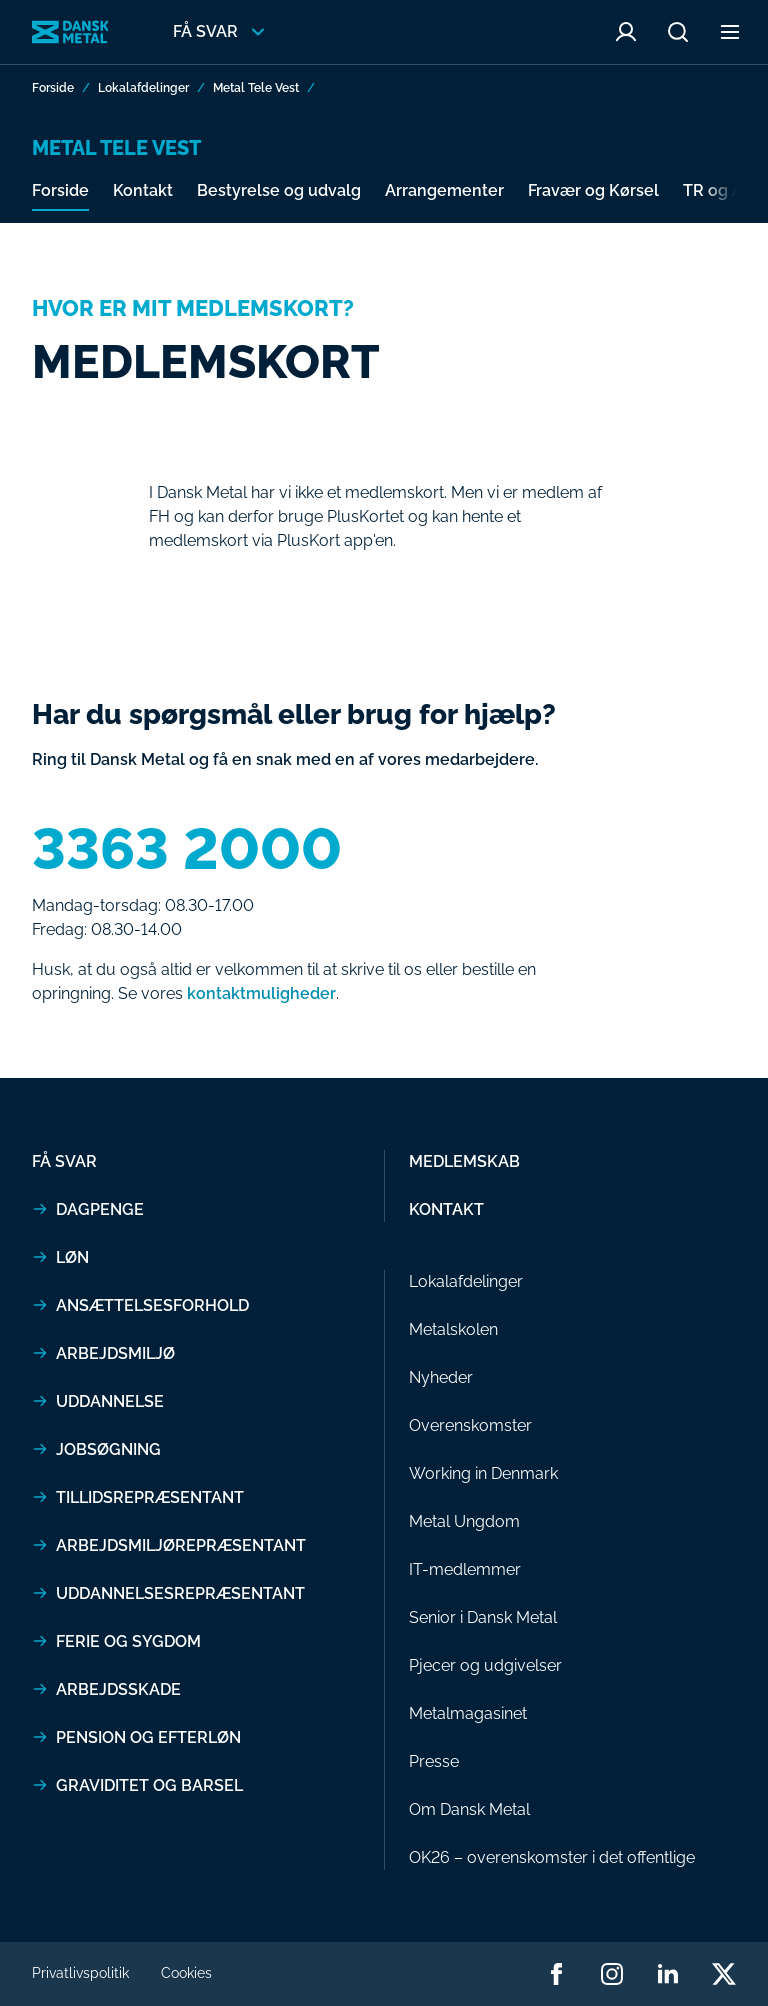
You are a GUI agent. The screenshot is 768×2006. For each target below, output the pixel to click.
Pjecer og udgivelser (485, 1665)
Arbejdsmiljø (115, 1353)
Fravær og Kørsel (593, 190)
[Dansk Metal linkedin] (668, 1974)
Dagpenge (100, 1209)
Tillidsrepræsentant (150, 1497)
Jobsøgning (108, 1449)
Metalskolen (453, 1329)
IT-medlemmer (465, 1569)
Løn (72, 1257)
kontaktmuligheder (261, 993)
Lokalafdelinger (143, 88)
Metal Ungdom (464, 1521)
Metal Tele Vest (256, 88)
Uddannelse (110, 1401)
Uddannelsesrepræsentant (180, 1593)
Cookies (186, 1973)
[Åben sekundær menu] (730, 32)
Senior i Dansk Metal (483, 1617)
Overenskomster (470, 1425)
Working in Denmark (483, 1473)
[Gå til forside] (70, 32)
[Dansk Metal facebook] (556, 1974)
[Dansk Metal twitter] (724, 1974)
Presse (434, 1761)
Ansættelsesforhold (152, 1305)
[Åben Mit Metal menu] (626, 32)
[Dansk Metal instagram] (612, 1974)
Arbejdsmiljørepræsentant (181, 1545)
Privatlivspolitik (80, 1973)
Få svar (64, 1161)
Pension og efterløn (148, 1737)
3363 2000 (187, 849)
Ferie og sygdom (128, 1641)
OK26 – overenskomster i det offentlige (552, 1857)
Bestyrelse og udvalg (279, 190)
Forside (53, 88)
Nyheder (441, 1377)
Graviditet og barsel (149, 1785)
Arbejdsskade (118, 1689)
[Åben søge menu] (678, 32)
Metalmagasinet (468, 1713)
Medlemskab (464, 1161)
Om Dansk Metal (469, 1809)
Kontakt (143, 190)
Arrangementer (444, 190)
